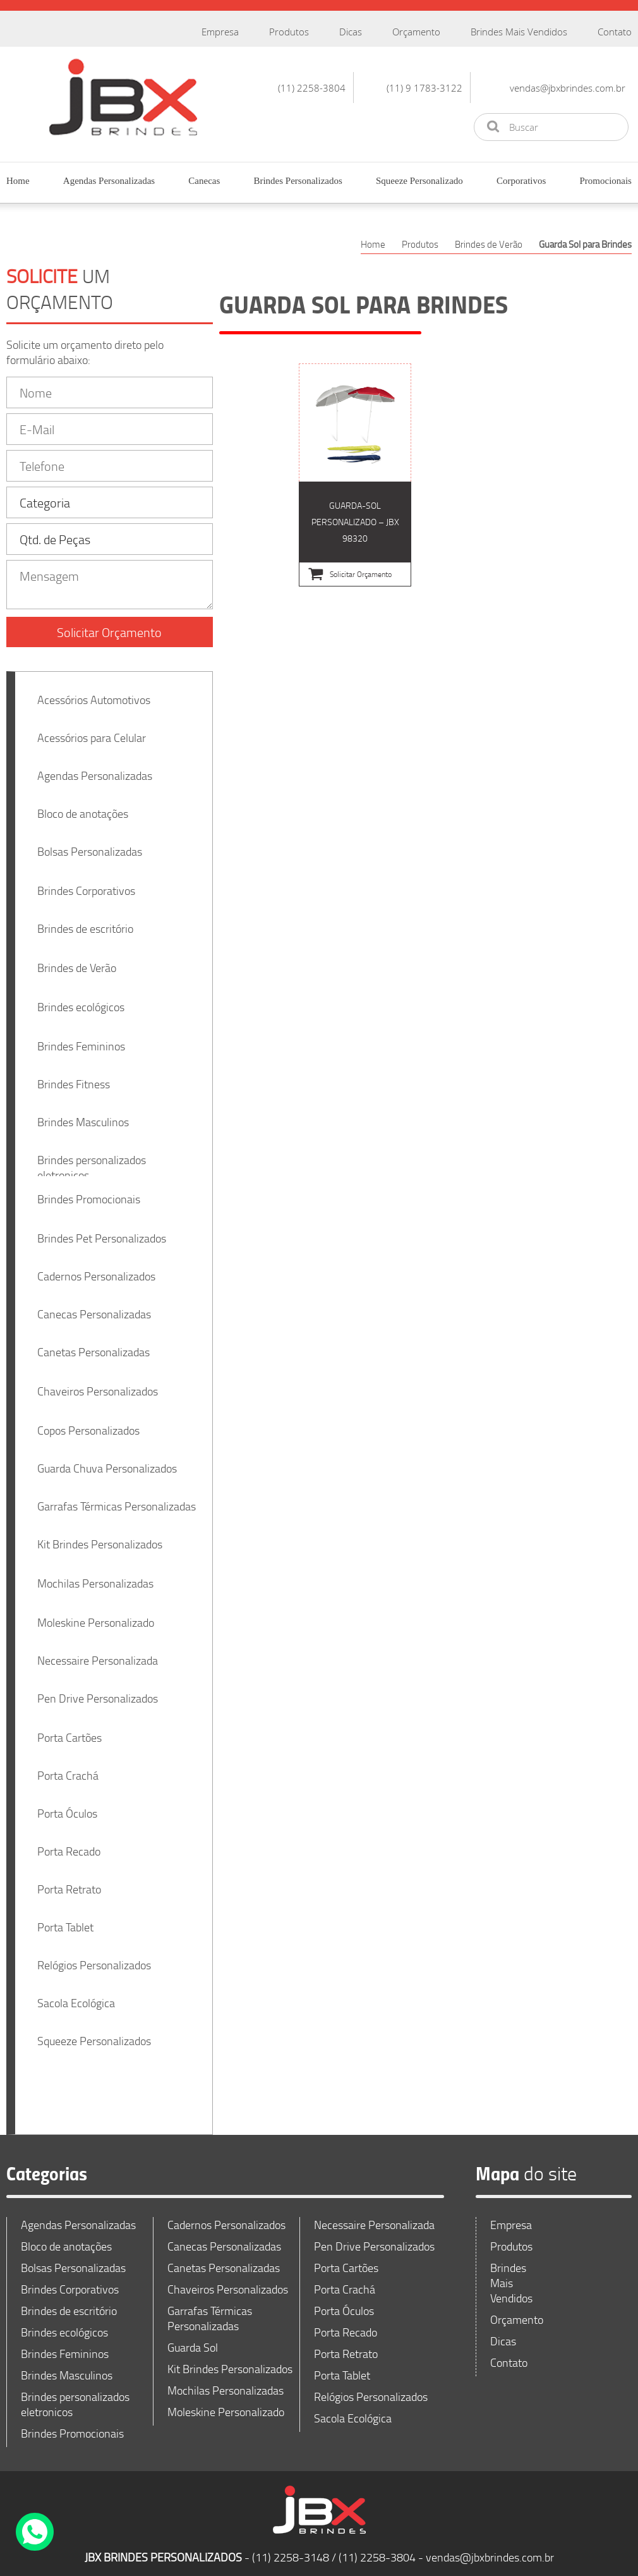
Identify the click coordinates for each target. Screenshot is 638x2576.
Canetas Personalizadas (93, 1344)
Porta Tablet (65, 1919)
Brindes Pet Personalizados (101, 1230)
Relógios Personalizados (94, 1957)
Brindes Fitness (73, 1076)
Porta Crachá (68, 1767)
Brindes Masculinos (83, 1114)
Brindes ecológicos (80, 999)
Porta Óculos (67, 1805)
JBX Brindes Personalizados (123, 97)
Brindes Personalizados (297, 181)
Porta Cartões (69, 1729)
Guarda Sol (192, 2339)
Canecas (204, 181)
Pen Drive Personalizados (97, 1690)
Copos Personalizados (88, 1422)
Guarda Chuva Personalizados (107, 1460)
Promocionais (605, 181)
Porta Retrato (69, 1881)
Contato (615, 31)
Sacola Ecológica (76, 1995)
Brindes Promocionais (88, 1191)
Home (18, 181)
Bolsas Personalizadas (89, 843)
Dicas (350, 31)
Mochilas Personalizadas (95, 1575)
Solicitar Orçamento (109, 624)
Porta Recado (68, 1843)
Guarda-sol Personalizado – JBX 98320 (355, 474)
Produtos (289, 31)
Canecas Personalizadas (94, 1306)
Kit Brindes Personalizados (99, 1536)
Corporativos (521, 181)
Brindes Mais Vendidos (519, 31)
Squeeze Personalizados (94, 2033)
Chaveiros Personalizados (97, 1383)
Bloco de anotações (82, 805)
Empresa (220, 31)
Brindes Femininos (81, 1038)
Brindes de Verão (76, 960)
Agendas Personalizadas (109, 181)
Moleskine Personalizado (95, 1614)
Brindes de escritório (85, 920)
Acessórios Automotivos (93, 692)
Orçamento (416, 31)
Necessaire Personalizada (97, 1652)
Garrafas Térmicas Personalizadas (116, 1498)
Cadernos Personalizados (96, 1268)
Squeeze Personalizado (419, 181)
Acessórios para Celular (91, 730)
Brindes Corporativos (86, 882)
